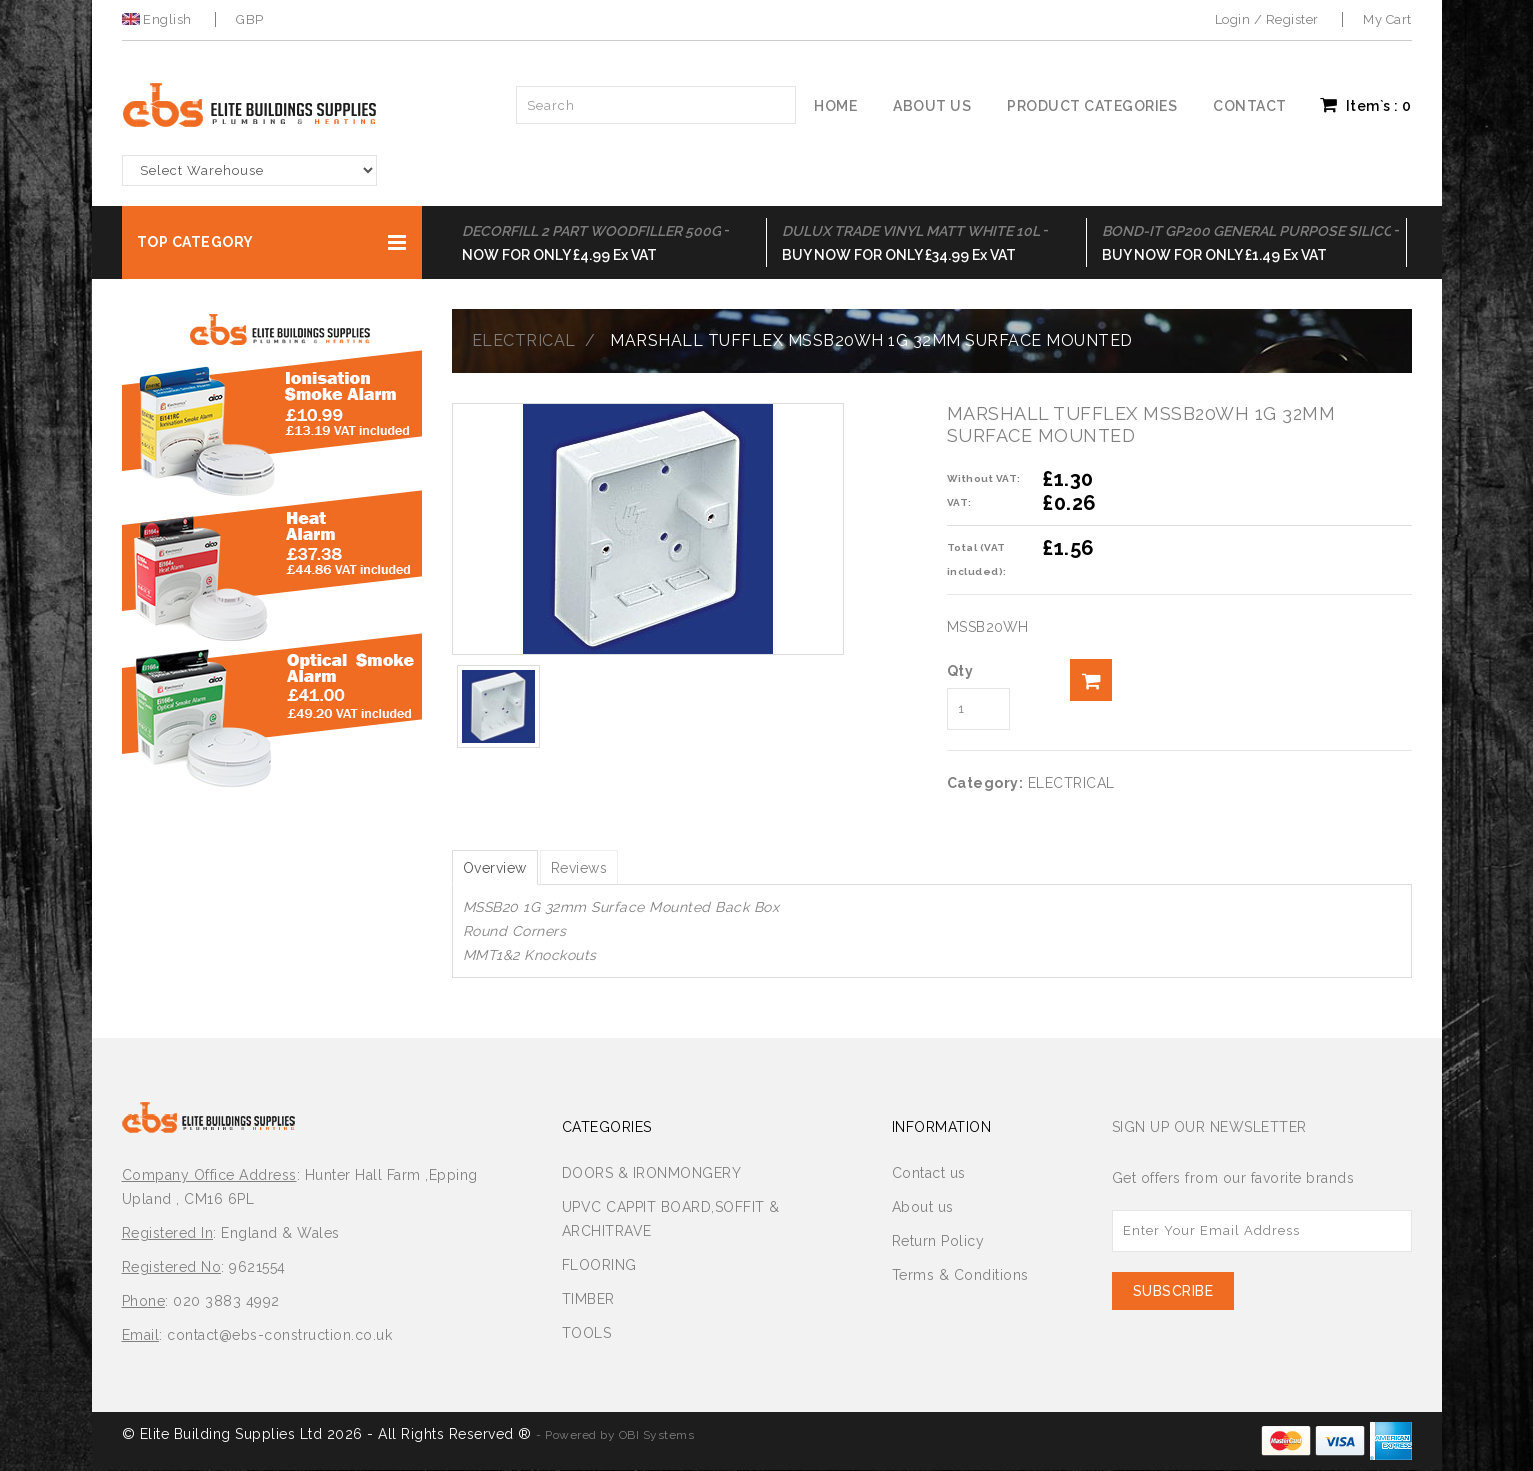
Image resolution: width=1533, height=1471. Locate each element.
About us (932, 106)
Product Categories (1092, 106)
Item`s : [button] (1366, 105)
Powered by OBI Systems (619, 1436)
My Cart (1387, 19)
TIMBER (588, 1300)
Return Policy (938, 1242)
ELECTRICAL (524, 340)
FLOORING (599, 1266)
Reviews (594, 868)
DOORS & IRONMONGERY (652, 1174)
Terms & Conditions (960, 1276)
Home (835, 106)
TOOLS (587, 1334)
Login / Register (1267, 19)
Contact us (929, 1174)
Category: (985, 783)
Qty (960, 671)
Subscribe (1173, 1292)
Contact (1250, 106)
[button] (272, 242)
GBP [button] (250, 19)
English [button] (159, 19)
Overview (500, 868)
